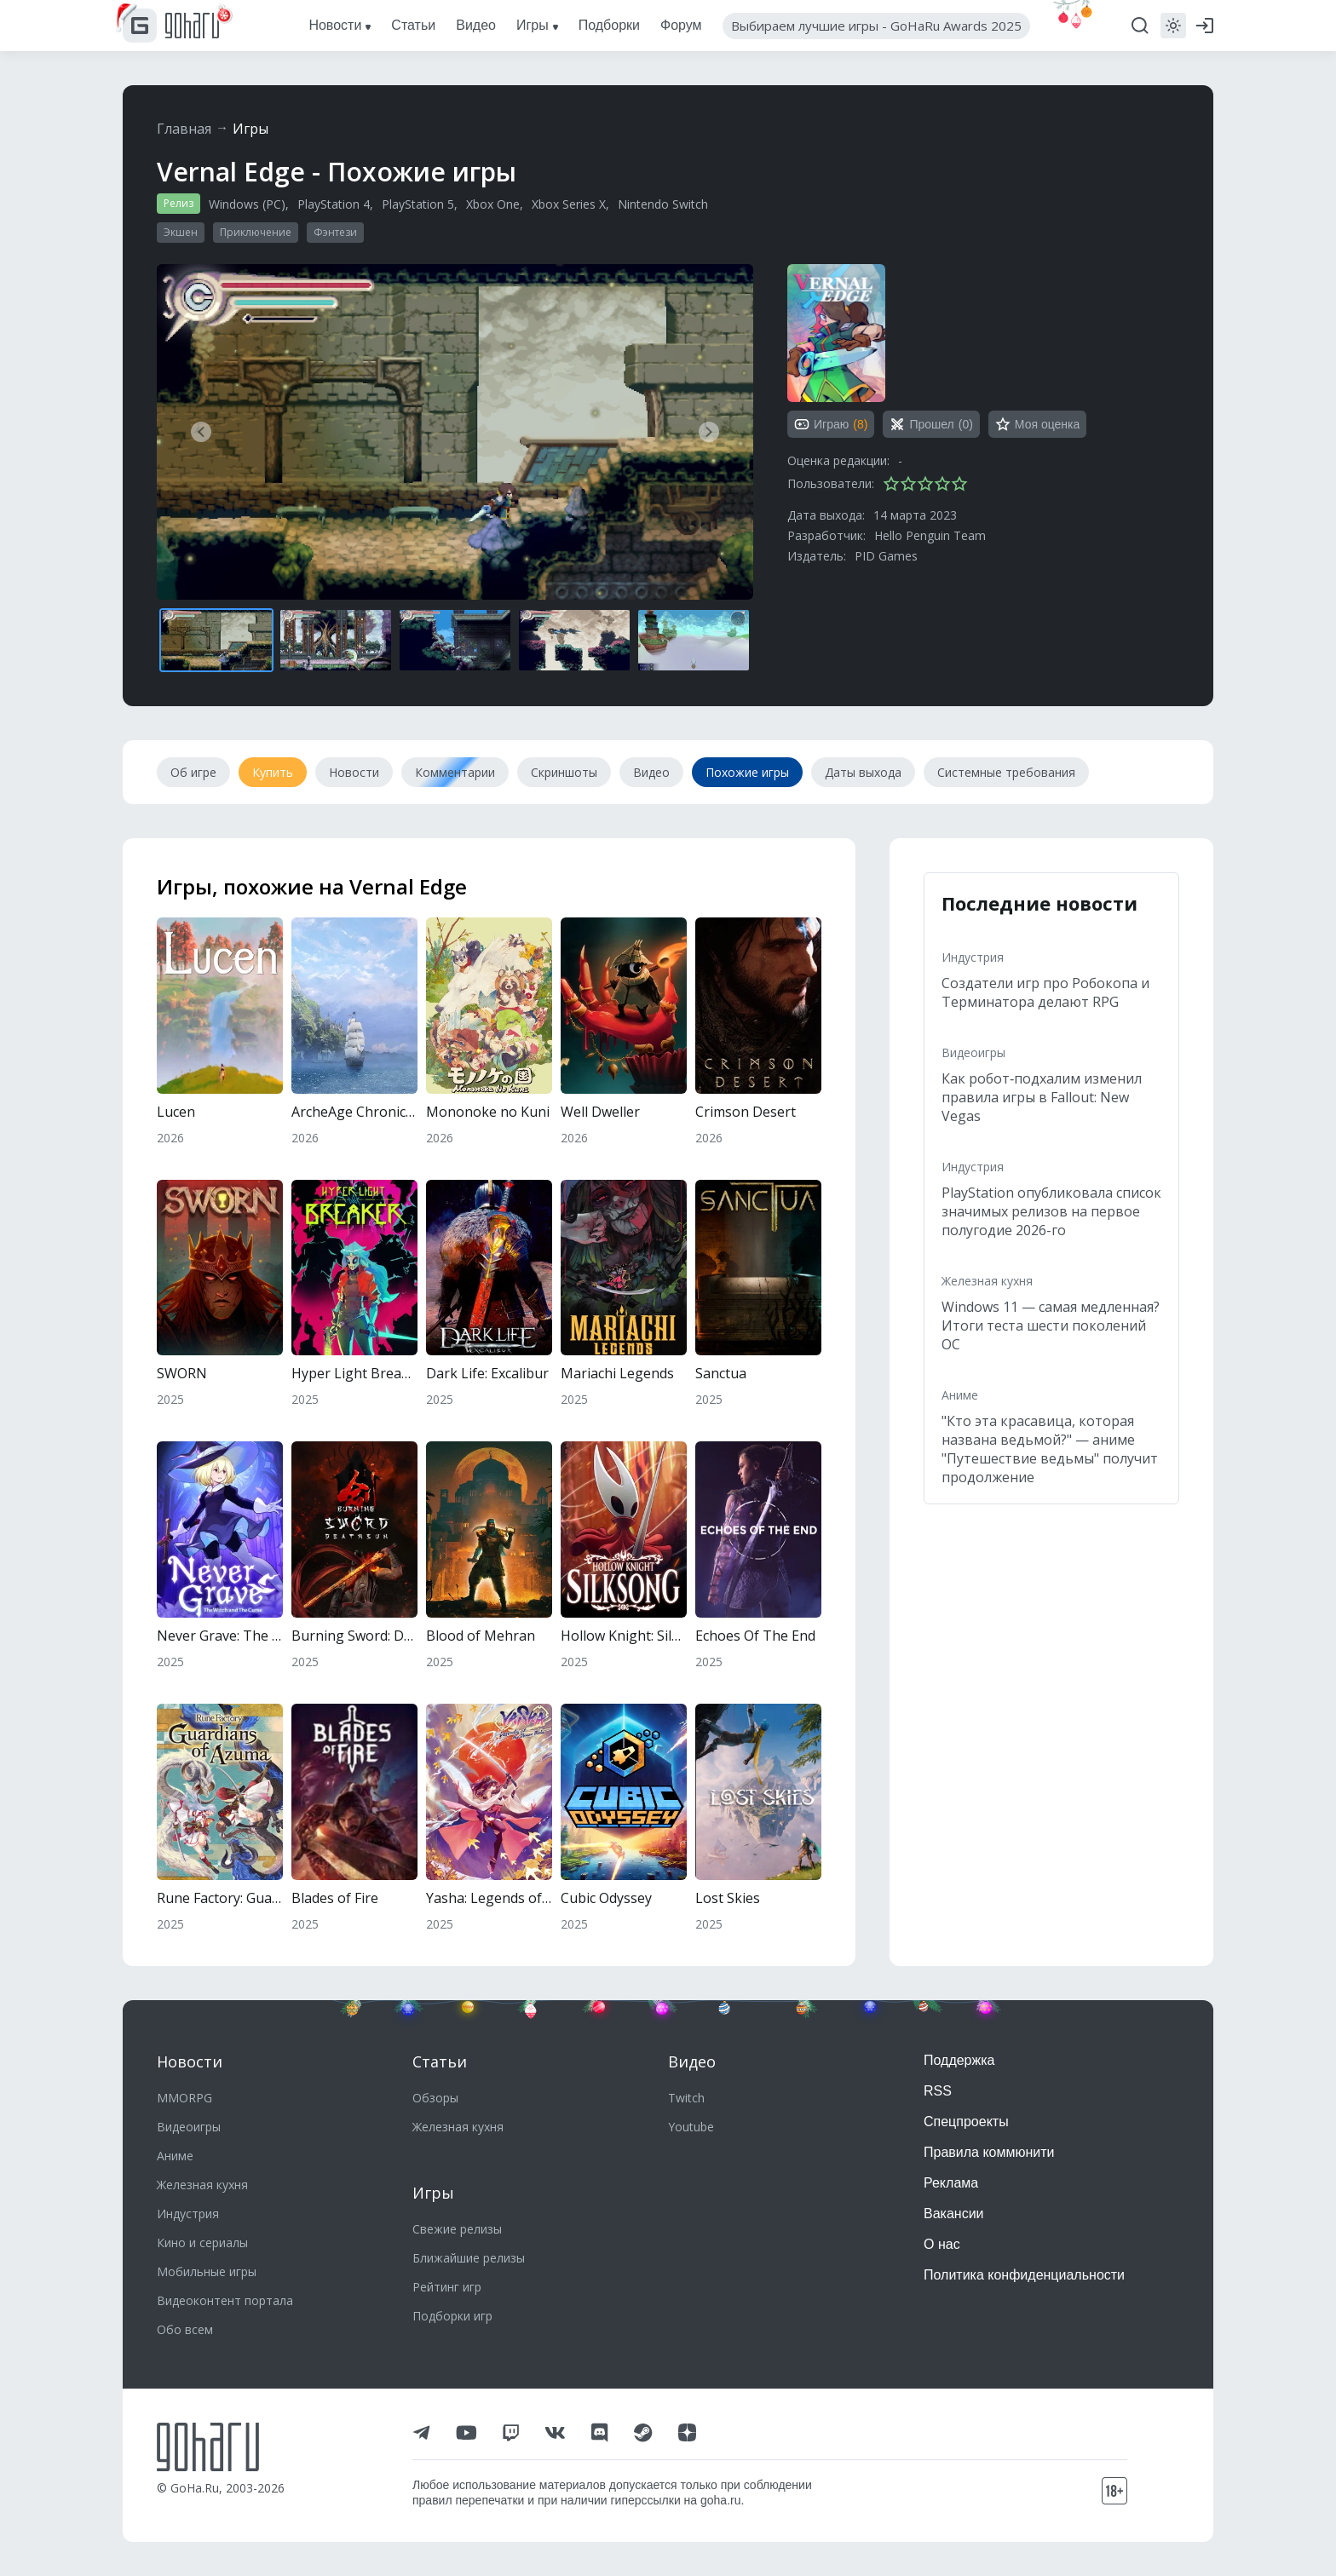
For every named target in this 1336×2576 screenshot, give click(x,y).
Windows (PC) (247, 204)
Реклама (951, 2183)
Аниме (960, 1395)
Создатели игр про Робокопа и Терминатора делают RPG (1045, 992)
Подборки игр (452, 2316)
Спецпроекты (966, 2121)
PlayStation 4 (333, 204)
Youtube (691, 2127)
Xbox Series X (569, 204)
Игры (250, 128)
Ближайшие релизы (468, 2258)
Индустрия (973, 957)
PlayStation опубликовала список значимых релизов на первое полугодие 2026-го (1051, 1211)
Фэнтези (335, 232)
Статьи (439, 2061)
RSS (938, 2091)
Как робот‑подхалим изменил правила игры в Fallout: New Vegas (1042, 1097)
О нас (942, 2244)
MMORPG (184, 2098)
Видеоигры (973, 1052)
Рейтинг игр (446, 2287)
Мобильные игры (206, 2271)
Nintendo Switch (663, 204)
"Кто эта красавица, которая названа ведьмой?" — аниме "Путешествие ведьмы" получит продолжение (1050, 1449)
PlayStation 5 (418, 204)
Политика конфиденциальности (1024, 2275)
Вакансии (954, 2213)
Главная (184, 128)
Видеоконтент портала (225, 2300)
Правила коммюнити (989, 2152)
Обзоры (435, 2098)
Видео (692, 2061)
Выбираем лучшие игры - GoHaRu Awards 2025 (876, 25)
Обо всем (185, 2329)
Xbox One (493, 204)
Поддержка (959, 2060)
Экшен (181, 232)
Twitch (686, 2098)
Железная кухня (987, 1281)
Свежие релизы (457, 2229)
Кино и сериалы (202, 2242)
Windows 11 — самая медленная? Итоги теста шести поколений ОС (1051, 1325)
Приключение (255, 232)
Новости (189, 2061)
